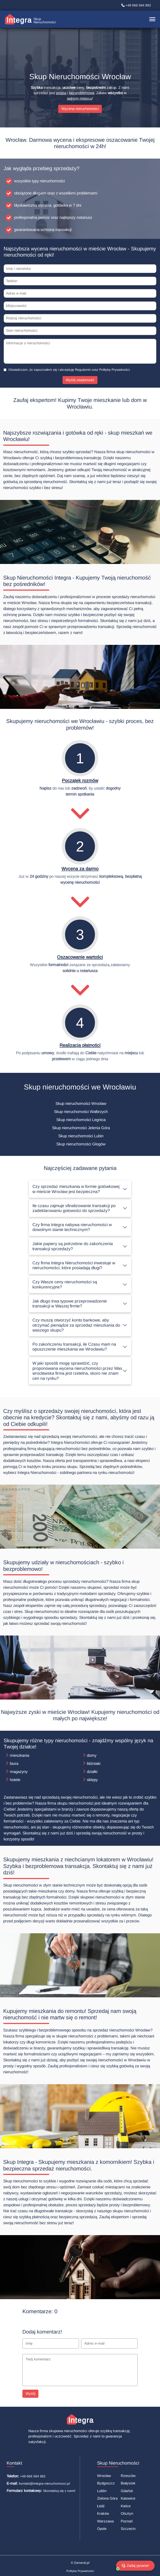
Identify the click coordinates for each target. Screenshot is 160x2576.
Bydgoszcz (106, 2483)
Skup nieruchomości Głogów (81, 1144)
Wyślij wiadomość (80, 380)
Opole (101, 2529)
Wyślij (30, 2394)
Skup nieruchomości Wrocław (80, 1103)
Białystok (128, 2483)
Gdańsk (127, 2491)
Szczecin (128, 2529)
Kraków (103, 2514)
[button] (152, 19)
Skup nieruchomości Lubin (80, 1136)
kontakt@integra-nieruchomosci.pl (44, 2483)
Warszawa (105, 2521)
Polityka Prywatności (80, 2571)
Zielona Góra (107, 2498)
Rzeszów (128, 2476)
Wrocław (104, 2476)
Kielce (126, 2506)
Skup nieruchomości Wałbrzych (81, 1111)
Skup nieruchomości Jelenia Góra (81, 1128)
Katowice (128, 2498)
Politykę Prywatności (114, 369)
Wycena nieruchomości (80, 109)
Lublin (101, 2491)
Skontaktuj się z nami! (59, 2491)
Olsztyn (127, 2514)
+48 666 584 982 (136, 5)
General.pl (81, 2562)
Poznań (127, 2521)
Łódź (101, 2506)
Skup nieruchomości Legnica (81, 1119)
